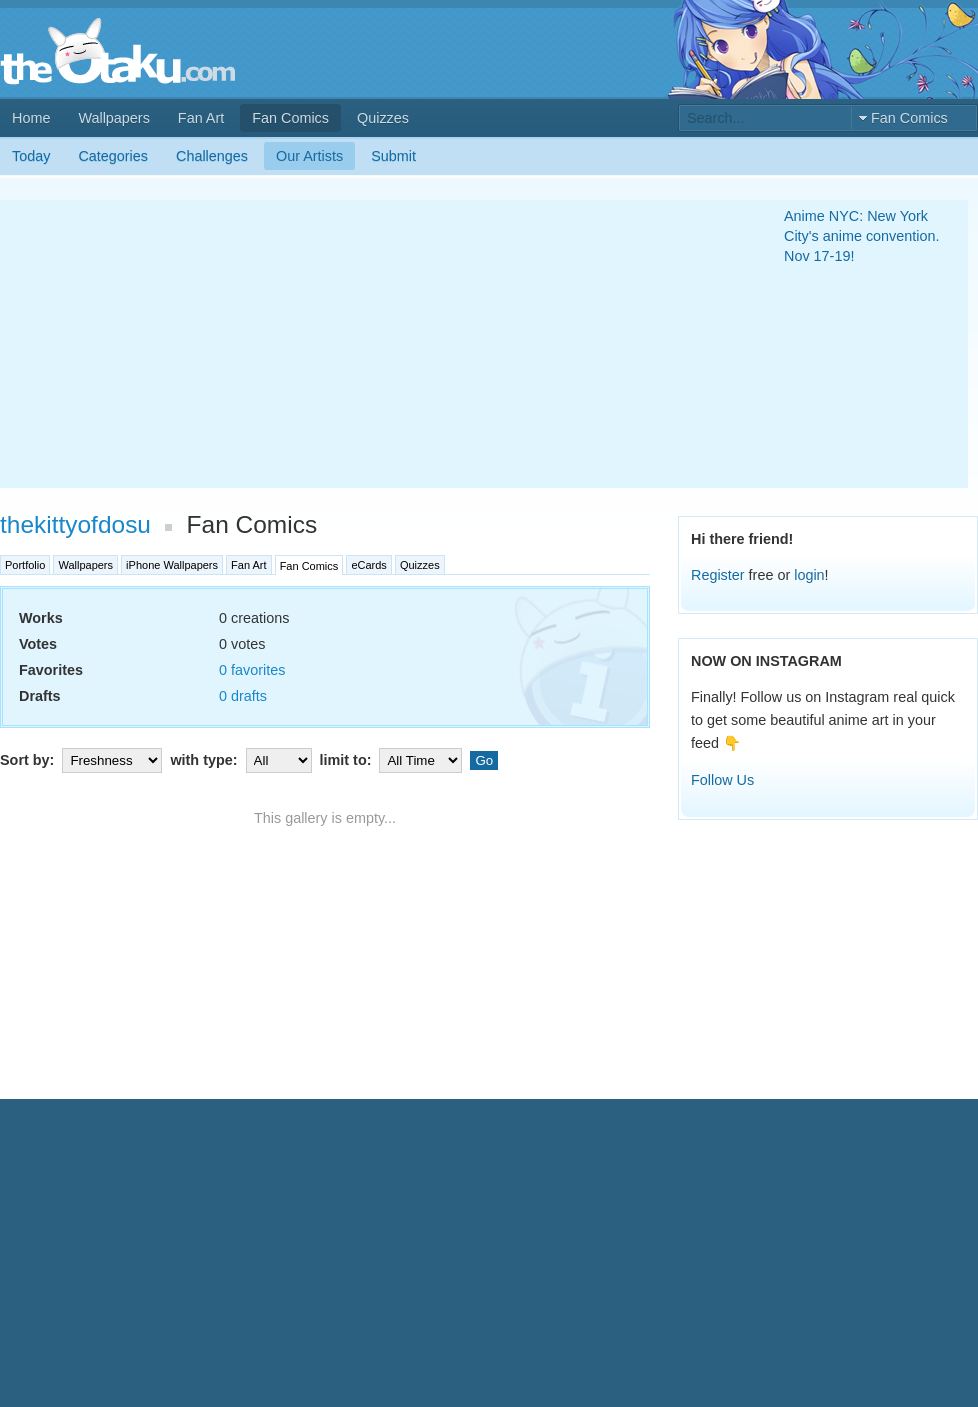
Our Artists (309, 156)
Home (31, 118)
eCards (368, 565)
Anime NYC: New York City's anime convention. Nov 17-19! (862, 236)
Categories (113, 156)
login (809, 575)
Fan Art (201, 118)
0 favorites (252, 670)
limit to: (393, 760)
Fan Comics (290, 118)
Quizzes (383, 118)
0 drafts (243, 696)
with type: (242, 760)
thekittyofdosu (75, 524)
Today (31, 156)
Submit (393, 156)
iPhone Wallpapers (172, 565)
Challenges (212, 156)
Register (718, 575)
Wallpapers (113, 118)
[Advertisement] (365, 344)
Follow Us (722, 780)
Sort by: (83, 760)
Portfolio (25, 565)
